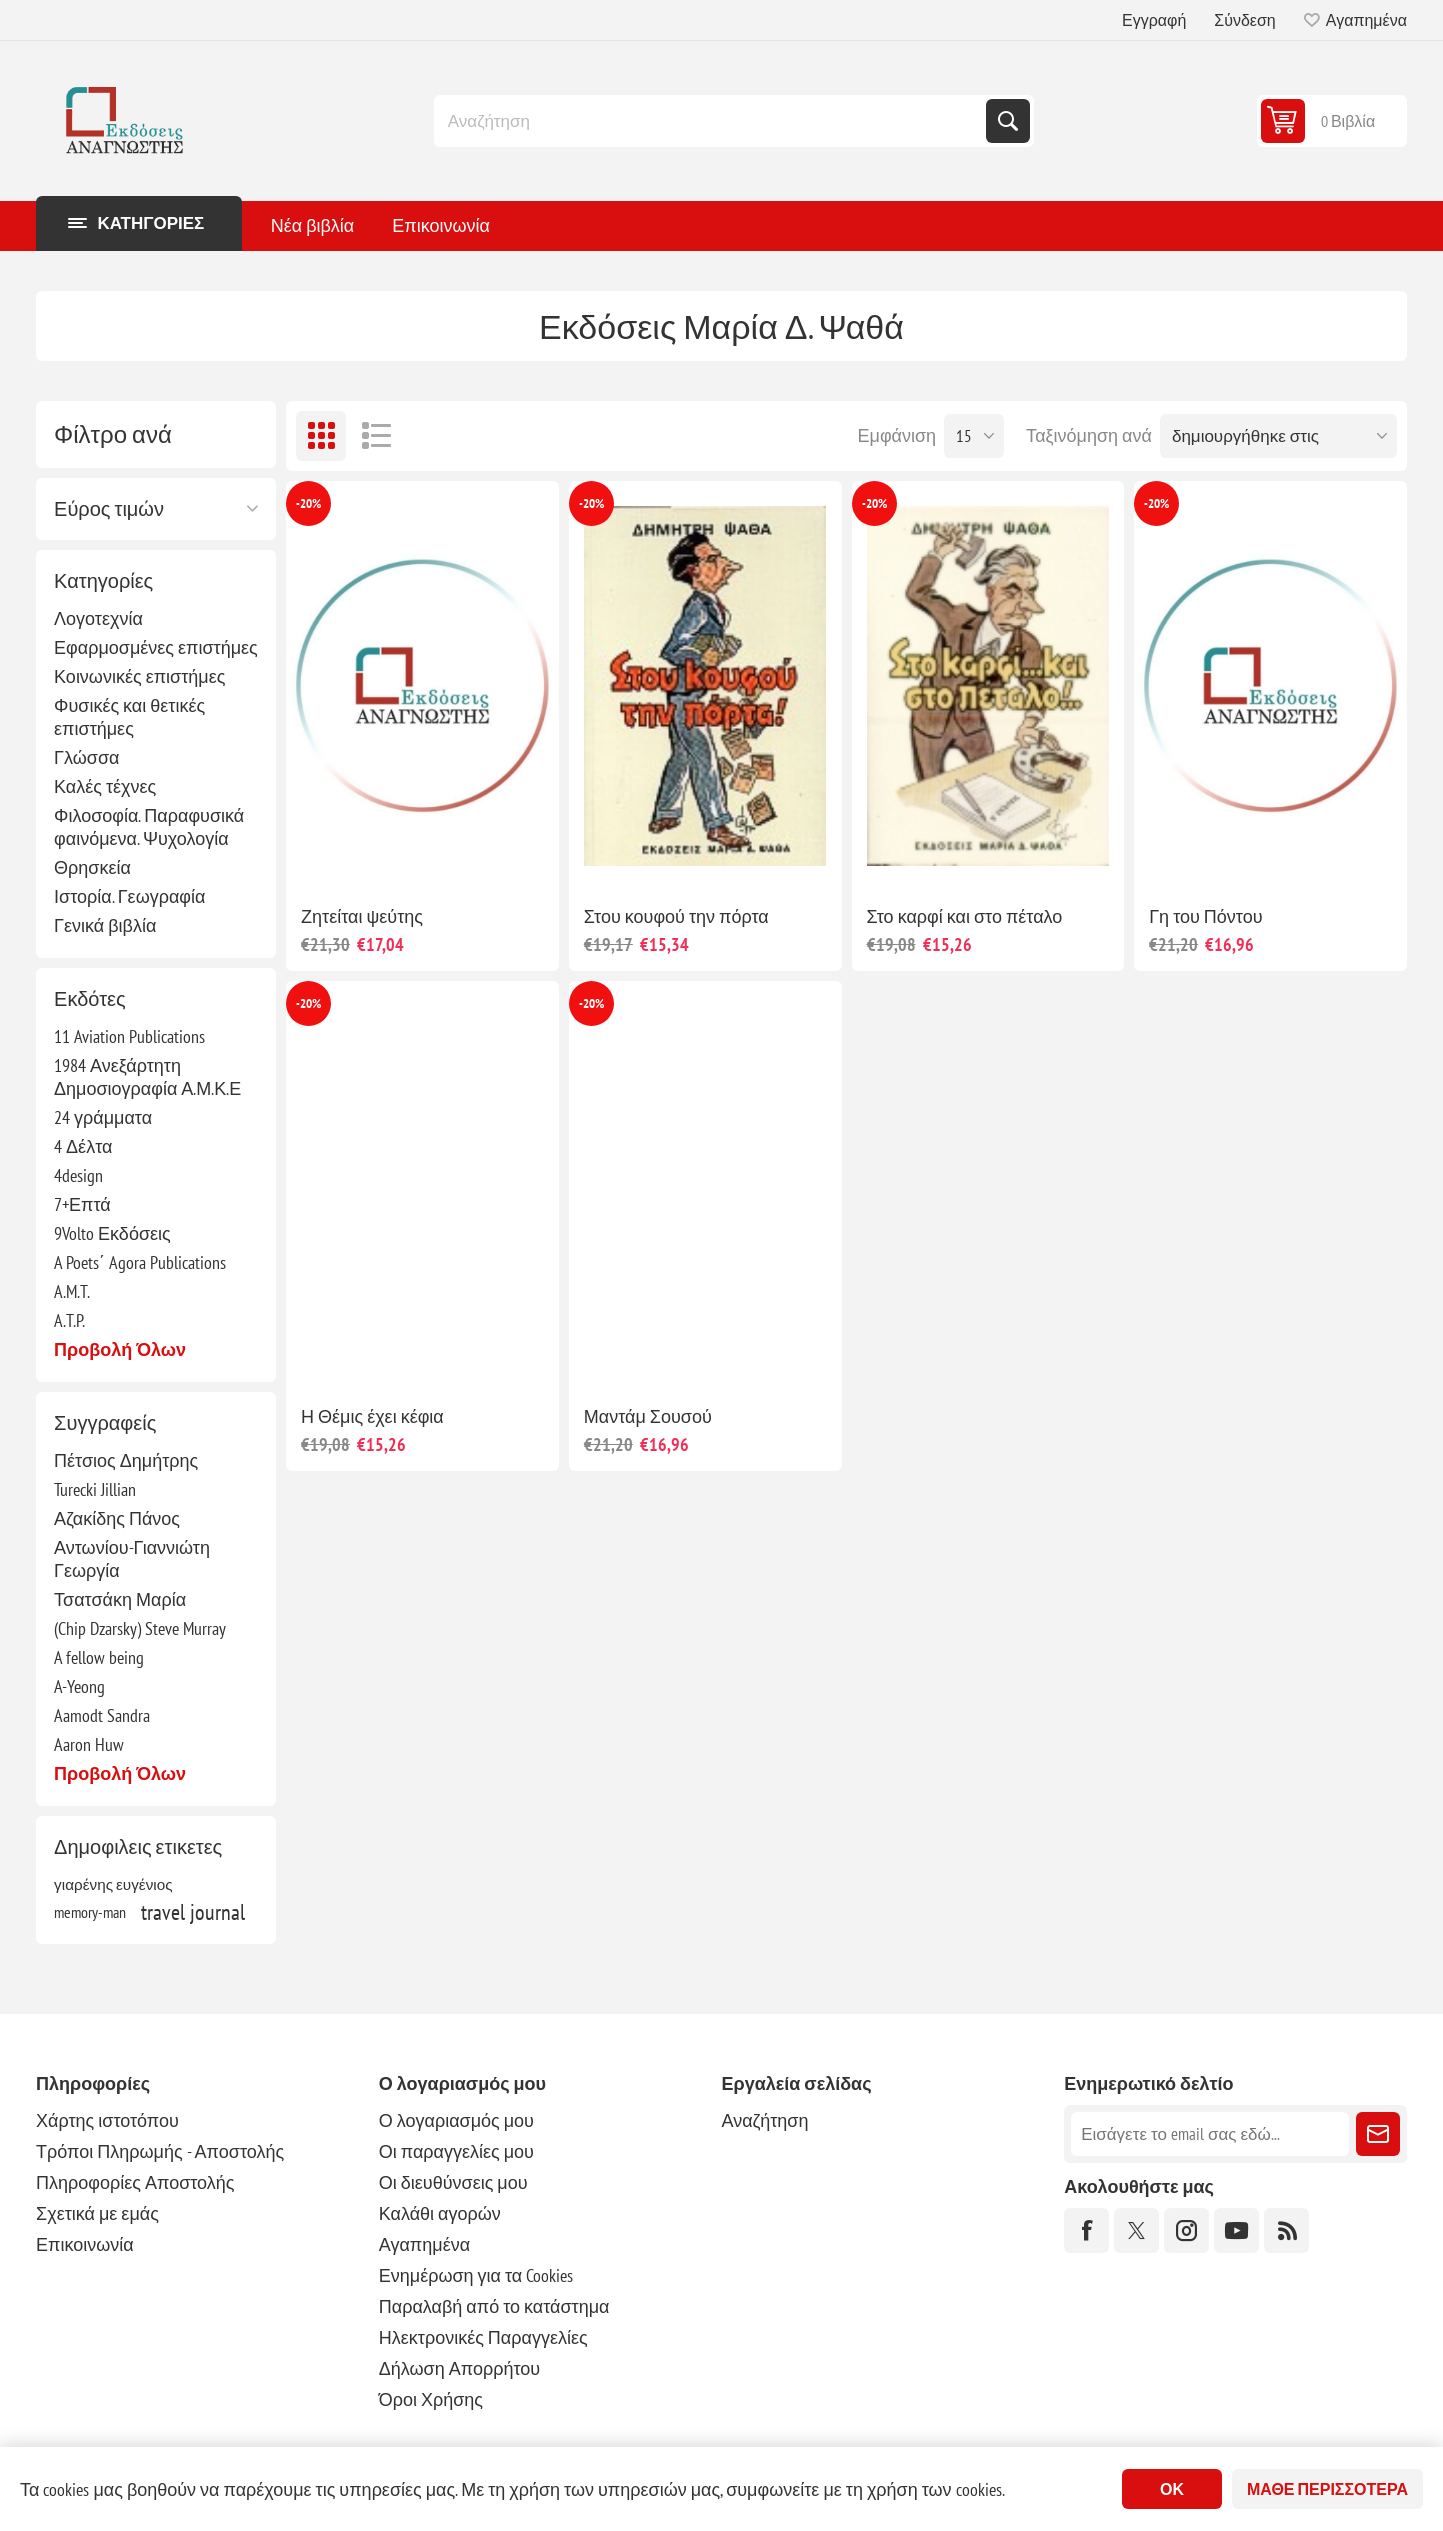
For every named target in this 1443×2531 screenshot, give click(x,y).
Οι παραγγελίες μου (456, 2151)
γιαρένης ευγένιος (113, 1884)
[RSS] (1286, 2230)
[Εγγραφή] (1210, 2134)
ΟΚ (1172, 2489)
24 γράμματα (103, 1117)
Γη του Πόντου (1205, 916)
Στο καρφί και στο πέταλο (965, 916)
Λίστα (376, 436)
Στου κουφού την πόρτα (676, 916)
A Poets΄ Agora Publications (140, 1262)
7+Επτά (82, 1204)
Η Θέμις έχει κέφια (372, 1416)
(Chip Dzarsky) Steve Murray (140, 1628)
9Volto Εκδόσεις (112, 1233)
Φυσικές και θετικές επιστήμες (129, 717)
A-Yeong (79, 1686)
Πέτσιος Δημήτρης (126, 1460)
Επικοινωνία (85, 2244)
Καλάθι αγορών (440, 2213)
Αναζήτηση (1008, 121)
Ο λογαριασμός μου (456, 2120)
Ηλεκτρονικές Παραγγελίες (483, 2337)
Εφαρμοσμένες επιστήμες (156, 647)
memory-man (90, 1912)
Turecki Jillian (95, 1489)
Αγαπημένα (424, 2244)
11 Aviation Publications (129, 1036)
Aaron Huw (89, 1744)
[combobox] (712, 121)
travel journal (193, 1912)
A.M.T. (72, 1291)
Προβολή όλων (120, 1349)
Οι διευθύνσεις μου (453, 2182)
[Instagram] (1186, 2230)
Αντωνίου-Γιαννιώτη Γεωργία (132, 1559)
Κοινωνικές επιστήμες (139, 676)
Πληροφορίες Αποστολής (135, 2182)
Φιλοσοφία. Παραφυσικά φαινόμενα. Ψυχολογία (149, 827)
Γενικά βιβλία (105, 925)
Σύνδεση (1244, 20)
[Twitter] (1136, 2230)
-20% (308, 503)
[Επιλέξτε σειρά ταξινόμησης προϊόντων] (1278, 436)
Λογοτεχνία (98, 618)
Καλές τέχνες (105, 786)
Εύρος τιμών (109, 509)
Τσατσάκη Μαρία (120, 1599)
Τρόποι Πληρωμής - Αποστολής (160, 2151)
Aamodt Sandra (102, 1715)
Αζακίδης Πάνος (117, 1518)
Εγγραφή (1154, 20)
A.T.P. (69, 1320)
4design (78, 1175)
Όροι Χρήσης (431, 2399)
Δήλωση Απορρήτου (459, 2368)
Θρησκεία (92, 867)
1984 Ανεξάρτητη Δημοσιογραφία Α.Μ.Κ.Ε (147, 1077)
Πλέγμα (321, 436)
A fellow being (99, 1657)
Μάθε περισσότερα (1327, 2489)
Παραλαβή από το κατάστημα (494, 2306)
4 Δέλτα (83, 1146)
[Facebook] (1086, 2230)
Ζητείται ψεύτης (362, 916)
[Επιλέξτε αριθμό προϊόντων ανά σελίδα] (974, 436)
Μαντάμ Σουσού (648, 1416)
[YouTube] (1236, 2230)
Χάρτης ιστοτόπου (107, 2120)
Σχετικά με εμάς (97, 2213)
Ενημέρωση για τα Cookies (476, 2275)
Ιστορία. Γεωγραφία (129, 896)
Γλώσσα (86, 757)
